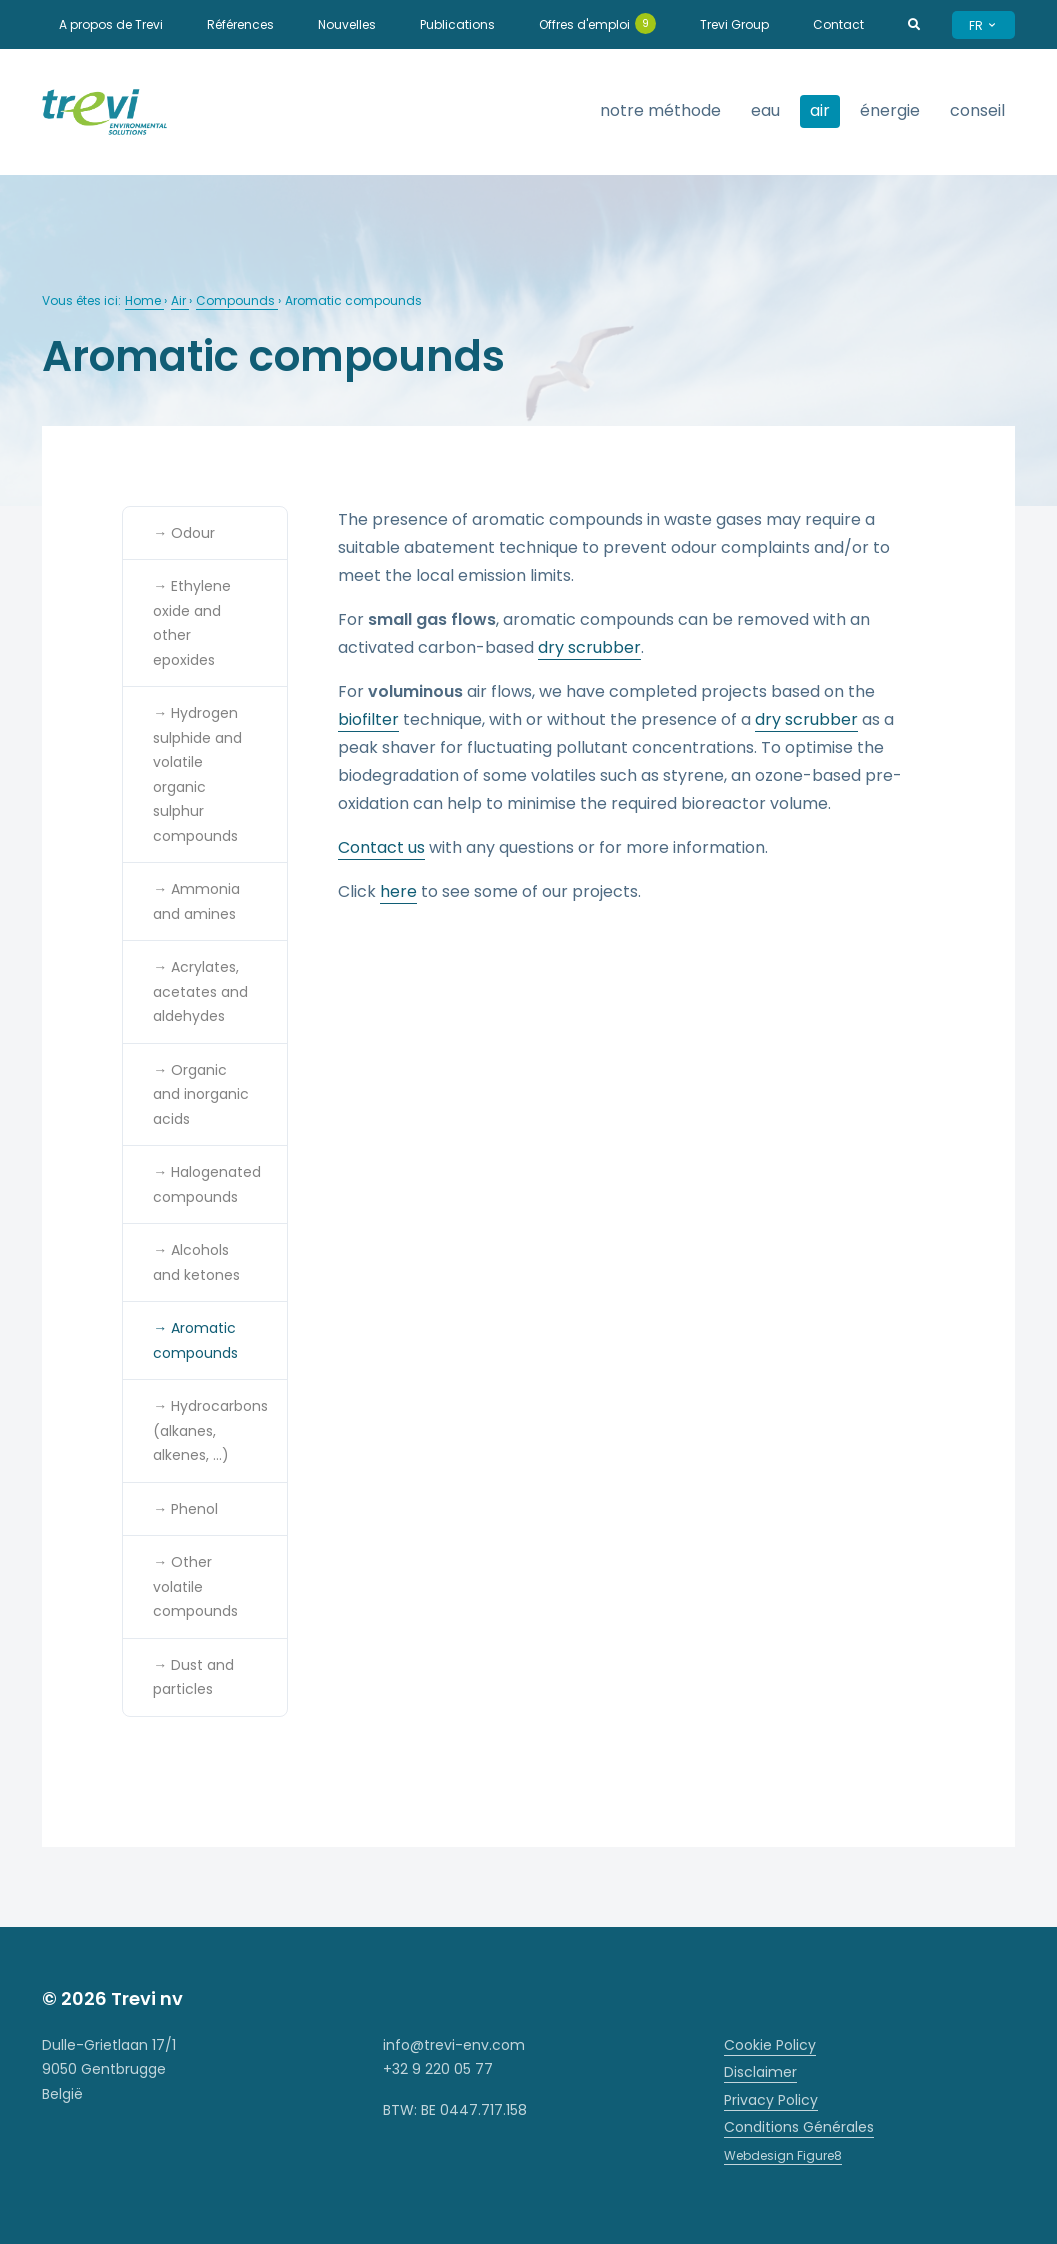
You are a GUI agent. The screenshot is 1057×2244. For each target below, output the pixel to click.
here (398, 891)
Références (240, 24)
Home (144, 300)
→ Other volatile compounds (195, 1586)
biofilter (368, 719)
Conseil (977, 110)
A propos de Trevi (111, 24)
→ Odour (184, 533)
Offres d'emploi (597, 23)
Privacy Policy (771, 2100)
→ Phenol (185, 1509)
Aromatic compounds (353, 300)
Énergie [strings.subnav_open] (890, 110)
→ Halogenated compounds (207, 1184)
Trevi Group (734, 24)
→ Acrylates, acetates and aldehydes (200, 991)
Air (180, 300)
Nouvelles (347, 24)
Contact (838, 24)
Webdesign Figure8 (783, 2155)
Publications (457, 24)
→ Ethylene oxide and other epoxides (192, 623)
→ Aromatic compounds (195, 1340)
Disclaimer (760, 2072)
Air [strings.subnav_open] (820, 110)
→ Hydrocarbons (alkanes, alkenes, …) (210, 1430)
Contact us (381, 847)
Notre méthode (660, 110)
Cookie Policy (770, 2045)
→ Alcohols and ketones (196, 1262)
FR (983, 25)
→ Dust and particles (193, 1677)
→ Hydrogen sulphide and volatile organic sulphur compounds (197, 774)
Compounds (237, 300)
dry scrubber (589, 647)
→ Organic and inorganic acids (201, 1094)
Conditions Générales (799, 2127)
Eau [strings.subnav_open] (765, 110)
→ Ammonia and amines (196, 901)
